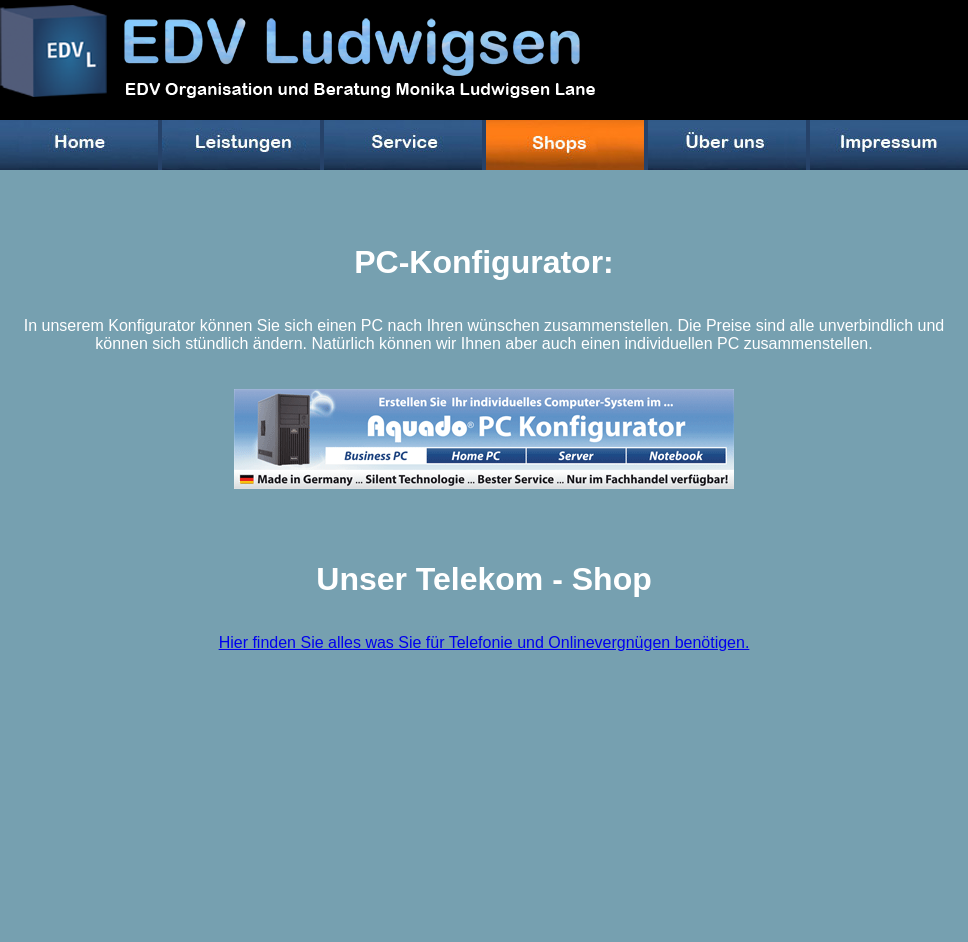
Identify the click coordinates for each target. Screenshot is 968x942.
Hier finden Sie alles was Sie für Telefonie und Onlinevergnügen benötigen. (484, 642)
